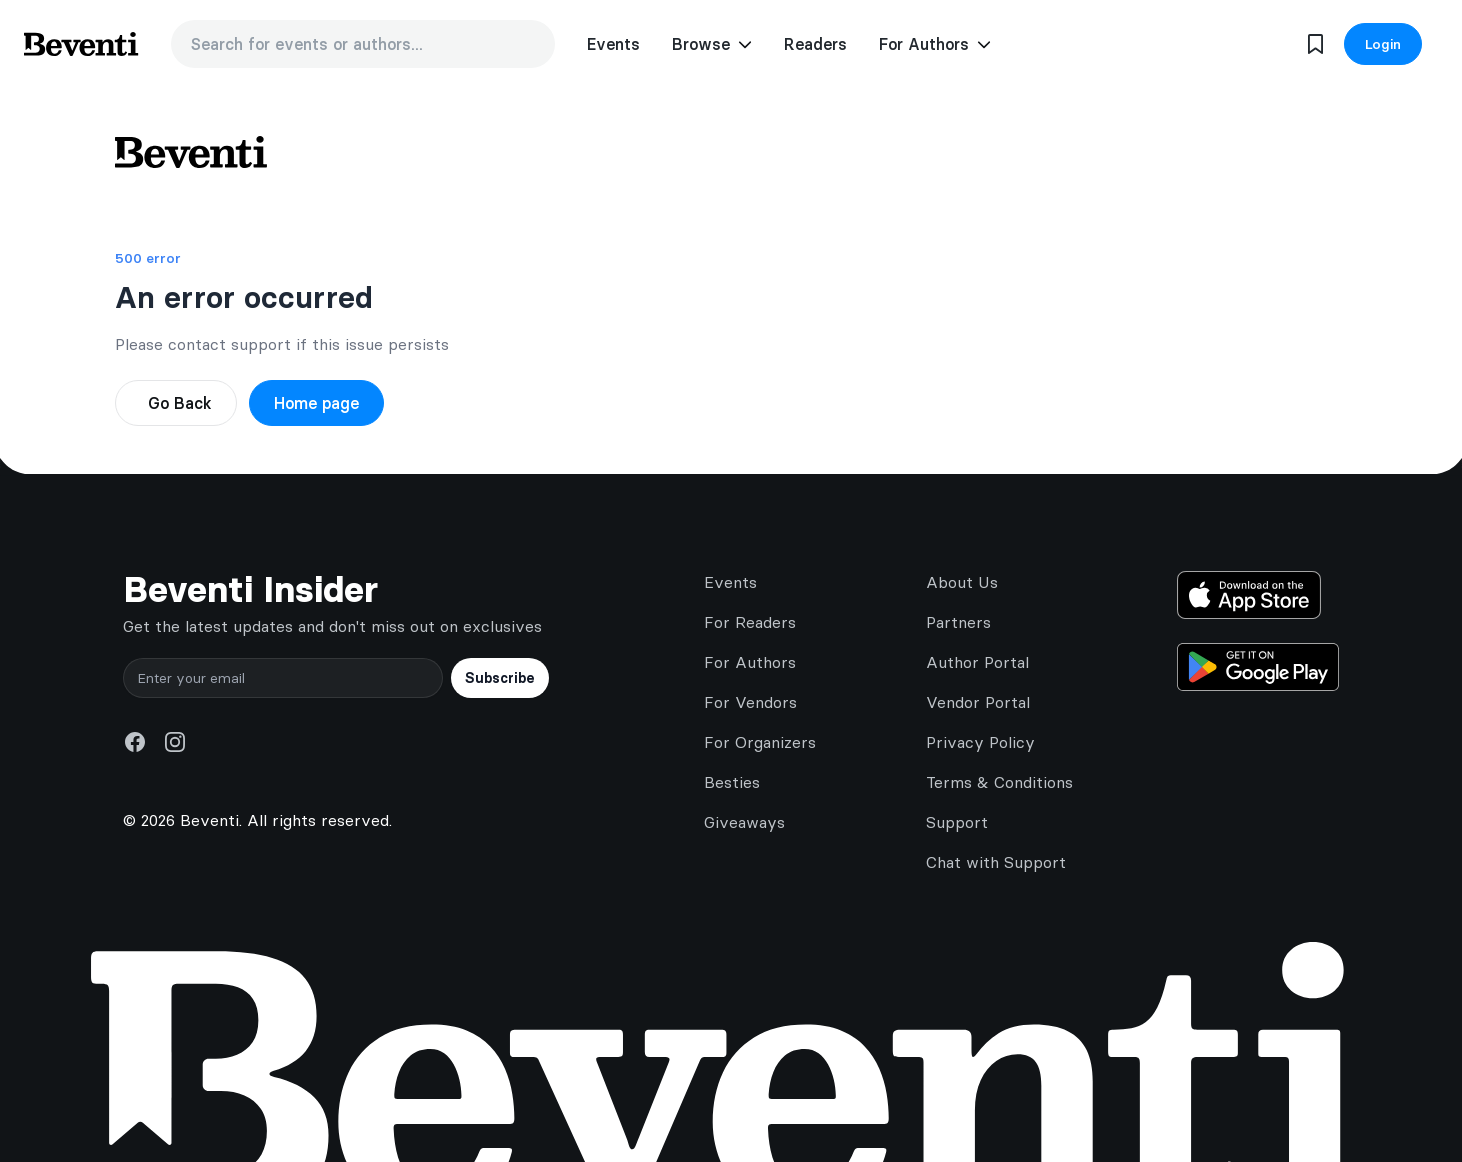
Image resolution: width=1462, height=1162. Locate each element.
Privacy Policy (980, 742)
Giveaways (744, 822)
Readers (815, 44)
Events (613, 44)
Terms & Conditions (999, 782)
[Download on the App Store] (1258, 595)
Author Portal (977, 662)
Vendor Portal (978, 702)
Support (957, 822)
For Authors (750, 662)
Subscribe (500, 678)
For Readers (750, 622)
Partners (958, 622)
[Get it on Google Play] (1258, 667)
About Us (962, 582)
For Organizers (760, 742)
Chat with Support (996, 862)
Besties (732, 782)
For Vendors (750, 702)
